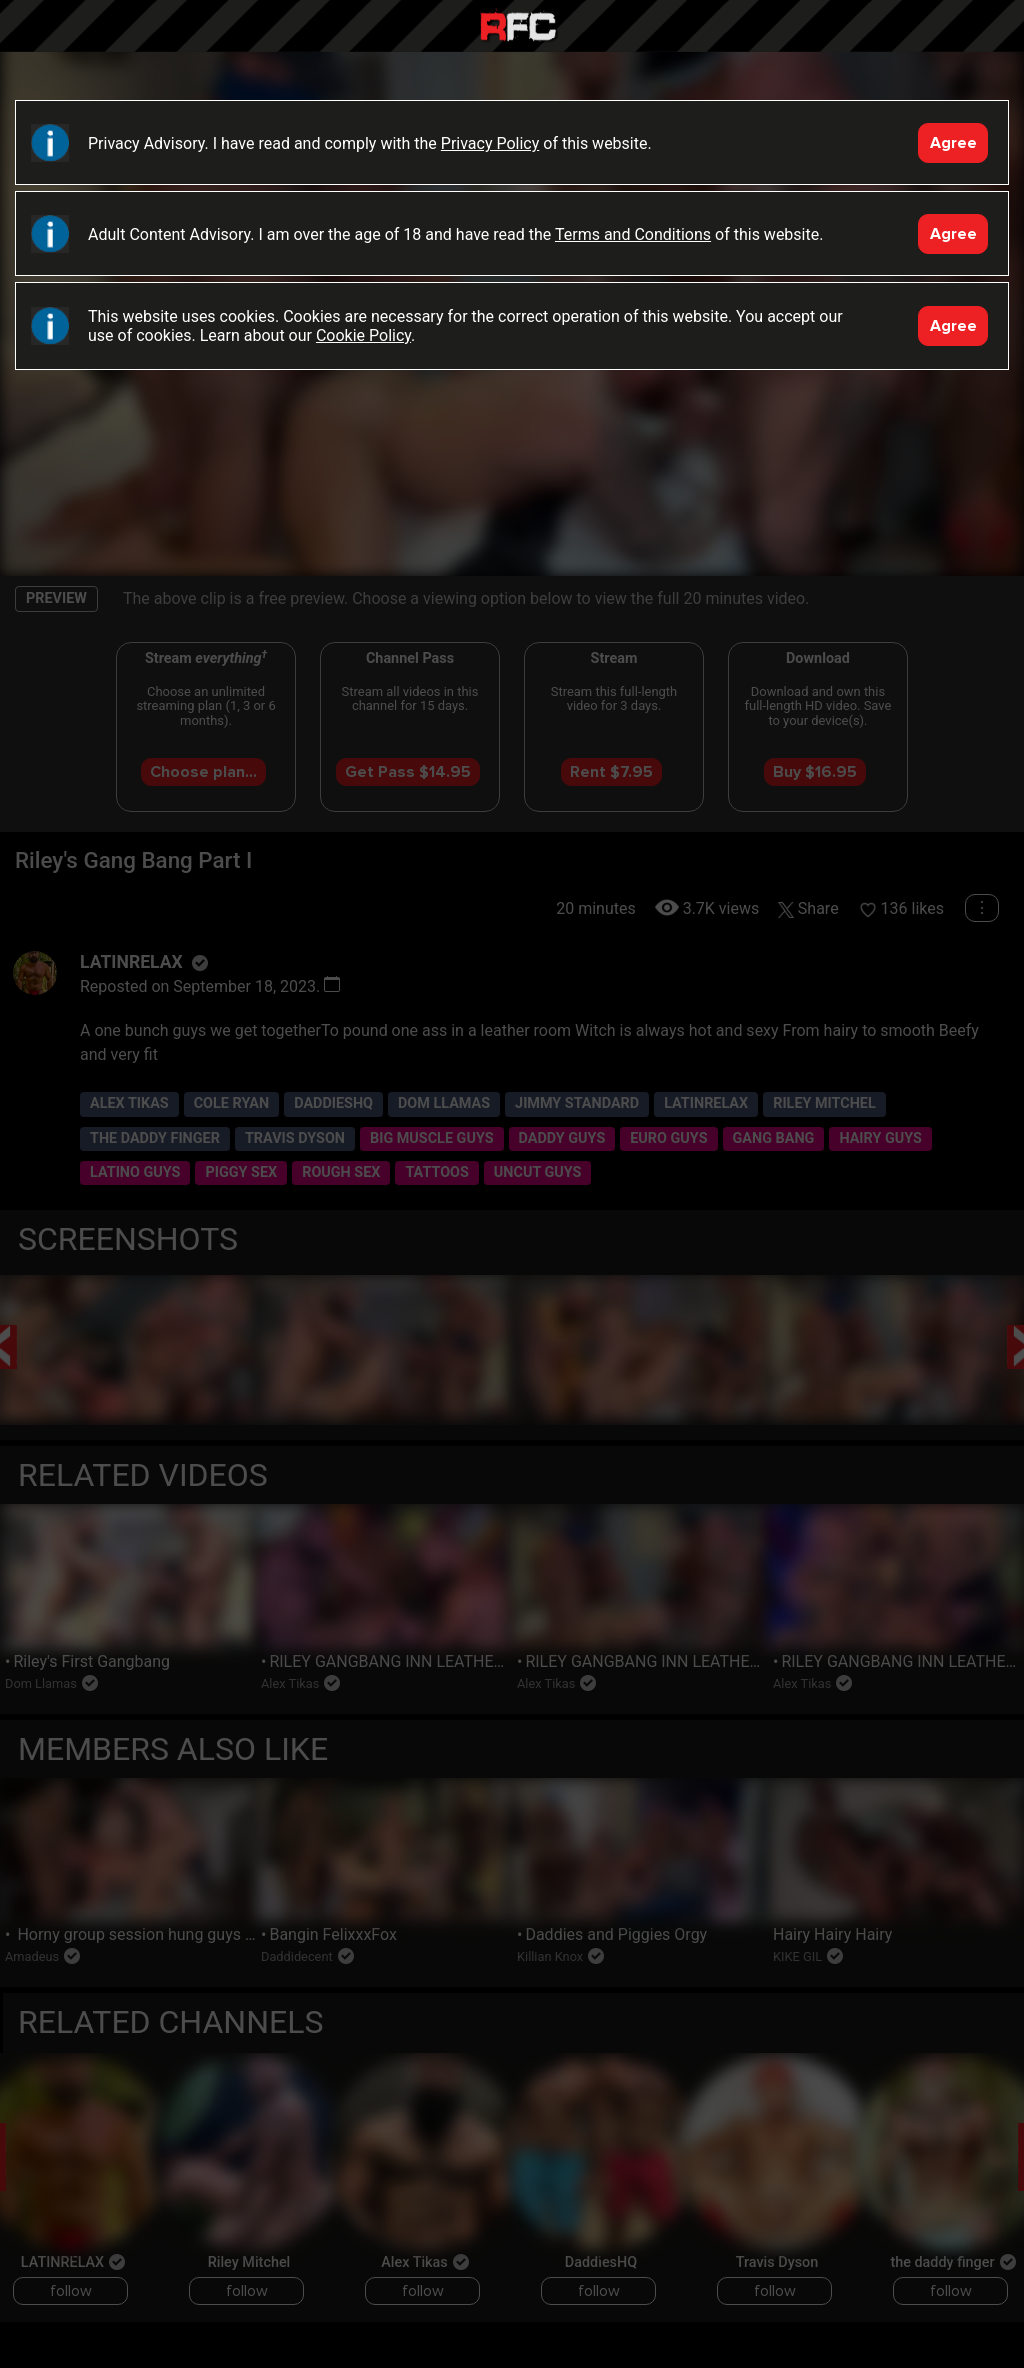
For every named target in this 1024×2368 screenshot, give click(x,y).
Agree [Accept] (953, 143)
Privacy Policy (490, 143)
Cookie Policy (363, 335)
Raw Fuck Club (518, 28)
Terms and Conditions (633, 234)
